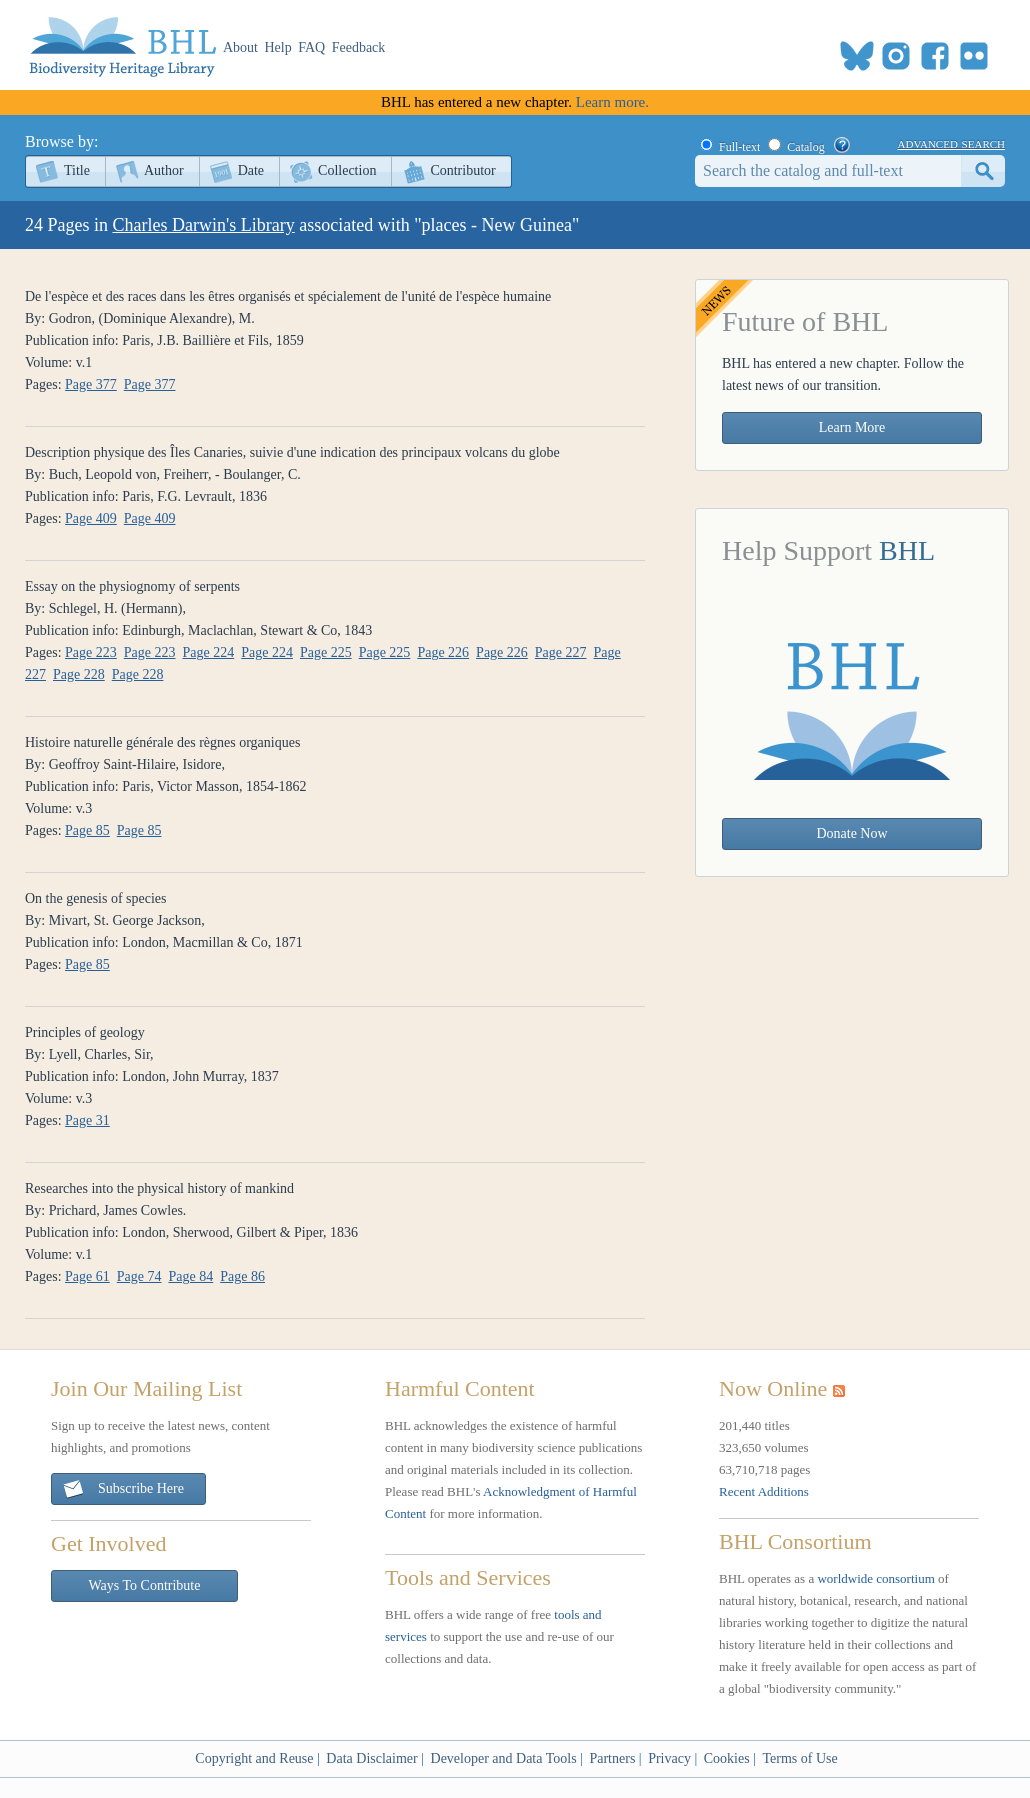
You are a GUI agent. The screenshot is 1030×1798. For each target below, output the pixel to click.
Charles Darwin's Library (204, 225)
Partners (612, 1758)
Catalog (805, 147)
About (240, 47)
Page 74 (139, 1276)
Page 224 (209, 652)
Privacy (669, 1758)
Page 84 (191, 1276)
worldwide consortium (875, 1578)
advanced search (951, 143)
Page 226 (443, 652)
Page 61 (87, 1276)
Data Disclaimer (371, 1758)
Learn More (852, 427)
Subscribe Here (123, 1489)
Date (251, 170)
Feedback (359, 47)
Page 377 (91, 384)
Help (278, 47)
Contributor (462, 170)
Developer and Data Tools (504, 1758)
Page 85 (87, 830)
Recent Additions (764, 1491)
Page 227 (561, 652)
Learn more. (612, 102)
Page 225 (326, 652)
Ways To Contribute (145, 1585)
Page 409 (91, 518)
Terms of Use (799, 1758)
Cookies (727, 1758)
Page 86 (242, 1276)
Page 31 (87, 1120)
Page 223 (91, 652)
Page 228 (79, 674)
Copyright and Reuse (254, 1758)
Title (77, 170)
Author (164, 170)
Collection (347, 170)
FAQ (311, 47)
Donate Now (851, 833)
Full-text (739, 147)
